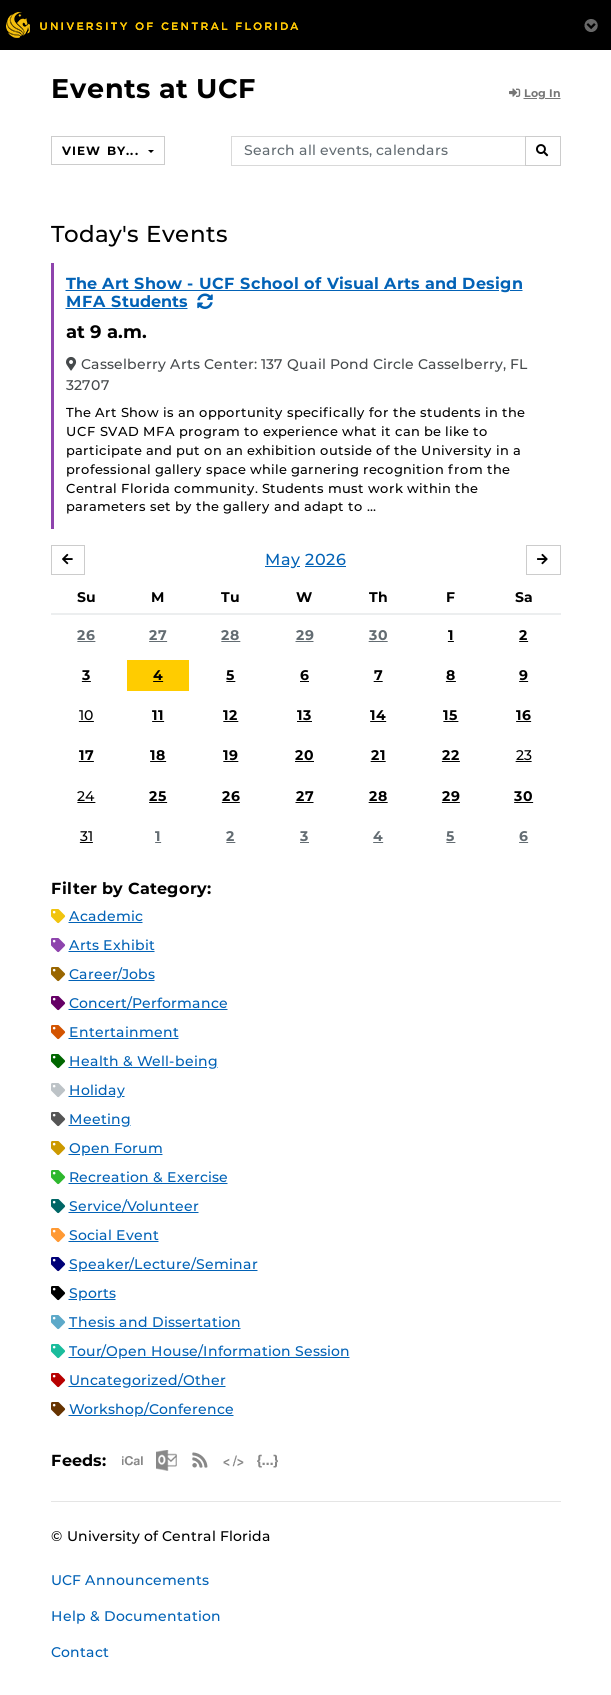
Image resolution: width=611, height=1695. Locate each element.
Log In (535, 93)
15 (450, 715)
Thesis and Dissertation (155, 1322)
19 (230, 755)
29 (305, 635)
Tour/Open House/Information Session (209, 1351)
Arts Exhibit (112, 945)
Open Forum (116, 1148)
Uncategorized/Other (147, 1380)
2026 (325, 559)
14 (378, 715)
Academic (106, 916)
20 (304, 755)
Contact (80, 1652)
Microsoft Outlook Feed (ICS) (166, 1460)
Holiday (97, 1090)
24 (86, 796)
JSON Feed (268, 1460)
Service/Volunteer (134, 1206)
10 (86, 715)
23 (524, 755)
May (282, 559)
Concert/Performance (148, 1003)
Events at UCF (153, 88)
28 (230, 635)
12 (230, 715)
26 (86, 635)
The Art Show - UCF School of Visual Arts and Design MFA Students (294, 292)
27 (158, 635)
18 (158, 755)
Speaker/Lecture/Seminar (163, 1264)
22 (451, 755)
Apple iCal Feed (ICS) (132, 1460)
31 (86, 836)
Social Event (114, 1235)
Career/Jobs (112, 974)
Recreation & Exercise (148, 1177)
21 (378, 755)
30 (378, 635)
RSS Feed (200, 1460)
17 (86, 755)
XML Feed (234, 1460)
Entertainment (124, 1032)
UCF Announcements (130, 1580)
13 (304, 715)
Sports (92, 1293)
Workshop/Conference (151, 1409)
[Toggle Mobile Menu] (591, 23)
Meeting (100, 1119)
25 (158, 796)
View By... (103, 150)
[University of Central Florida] (152, 24)
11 (158, 715)
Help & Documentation (136, 1616)
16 (523, 715)
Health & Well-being (143, 1061)
